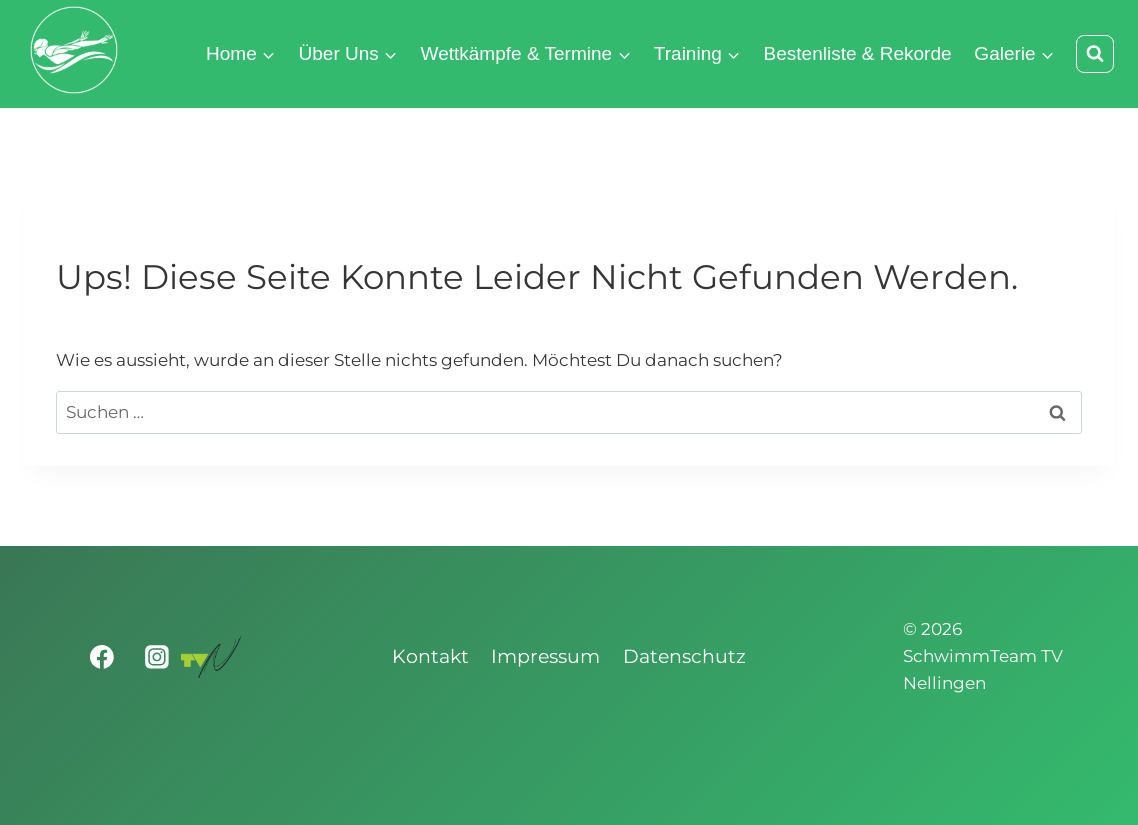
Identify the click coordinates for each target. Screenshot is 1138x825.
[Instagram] (157, 657)
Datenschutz (684, 656)
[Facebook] (102, 657)
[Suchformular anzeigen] (1095, 54)
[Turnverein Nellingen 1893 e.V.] (212, 657)
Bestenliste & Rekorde (858, 53)
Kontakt (430, 656)
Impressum (545, 656)
